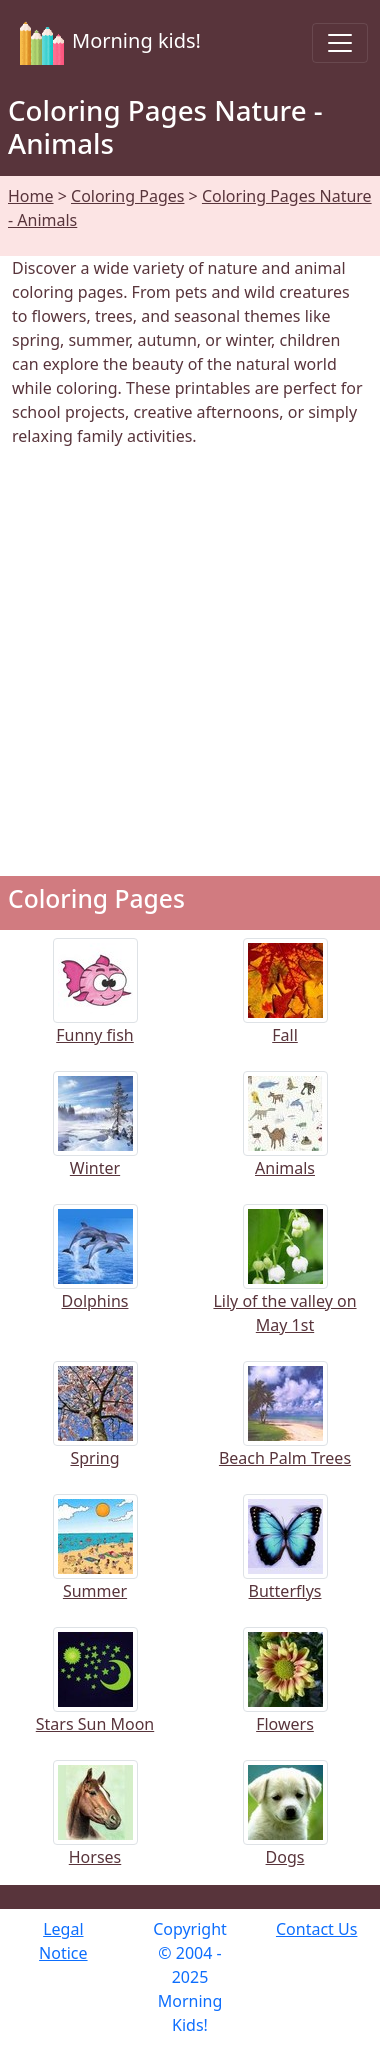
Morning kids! (106, 43)
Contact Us (316, 1929)
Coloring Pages (127, 196)
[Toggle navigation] (340, 43)
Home (31, 196)
